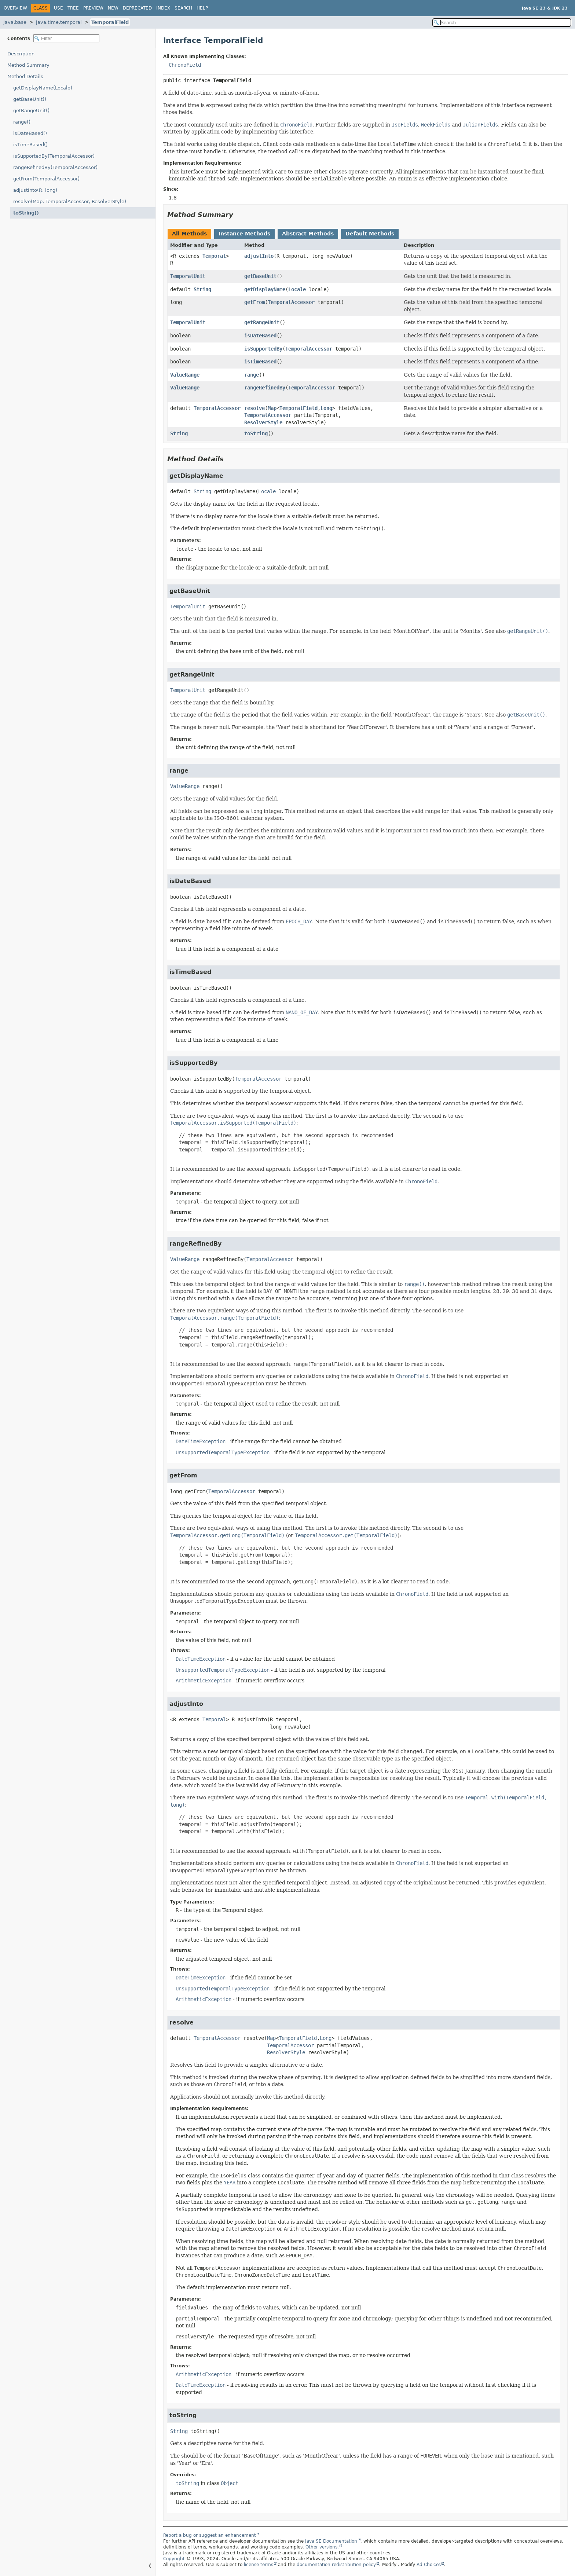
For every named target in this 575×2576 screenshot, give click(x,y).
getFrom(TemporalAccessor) (46, 179)
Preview (93, 8)
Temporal (214, 256)
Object (229, 2483)
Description (20, 53)
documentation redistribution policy (336, 2564)
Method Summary (28, 65)
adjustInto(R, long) (35, 190)
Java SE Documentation (331, 2541)
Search (183, 8)
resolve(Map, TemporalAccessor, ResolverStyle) (69, 201)
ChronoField (185, 65)
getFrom (254, 302)
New (113, 8)
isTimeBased (260, 361)
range (251, 375)
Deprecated (137, 8)
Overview (15, 8)
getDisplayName (264, 289)
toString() (26, 213)
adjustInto (259, 256)
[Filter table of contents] (66, 38)
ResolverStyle (263, 422)
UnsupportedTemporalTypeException (223, 1452)
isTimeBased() (30, 144)
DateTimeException (201, 1441)
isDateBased (260, 335)
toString (256, 433)
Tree (73, 8)
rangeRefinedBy (264, 388)
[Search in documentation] (501, 22)
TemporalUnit (187, 276)
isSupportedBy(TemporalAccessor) (54, 156)
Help (202, 8)
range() (21, 122)
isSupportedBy (263, 349)
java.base (14, 22)
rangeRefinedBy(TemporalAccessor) (55, 167)
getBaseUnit (260, 276)
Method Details (25, 76)
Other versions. (322, 2547)
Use (58, 8)
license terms (258, 2564)
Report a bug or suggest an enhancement (209, 2535)
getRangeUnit (261, 322)
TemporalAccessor (291, 302)
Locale (297, 289)
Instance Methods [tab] (244, 234)
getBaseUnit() (29, 99)
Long (326, 408)
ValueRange (184, 375)
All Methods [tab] (189, 234)
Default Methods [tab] (369, 234)
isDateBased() (30, 133)
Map (272, 408)
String (202, 289)
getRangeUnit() (31, 110)
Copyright (174, 2558)
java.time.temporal (59, 22)
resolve (254, 408)
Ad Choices (429, 2564)
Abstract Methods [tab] (308, 234)
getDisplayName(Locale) (42, 88)
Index (163, 8)
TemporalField (110, 22)
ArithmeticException (203, 1680)
